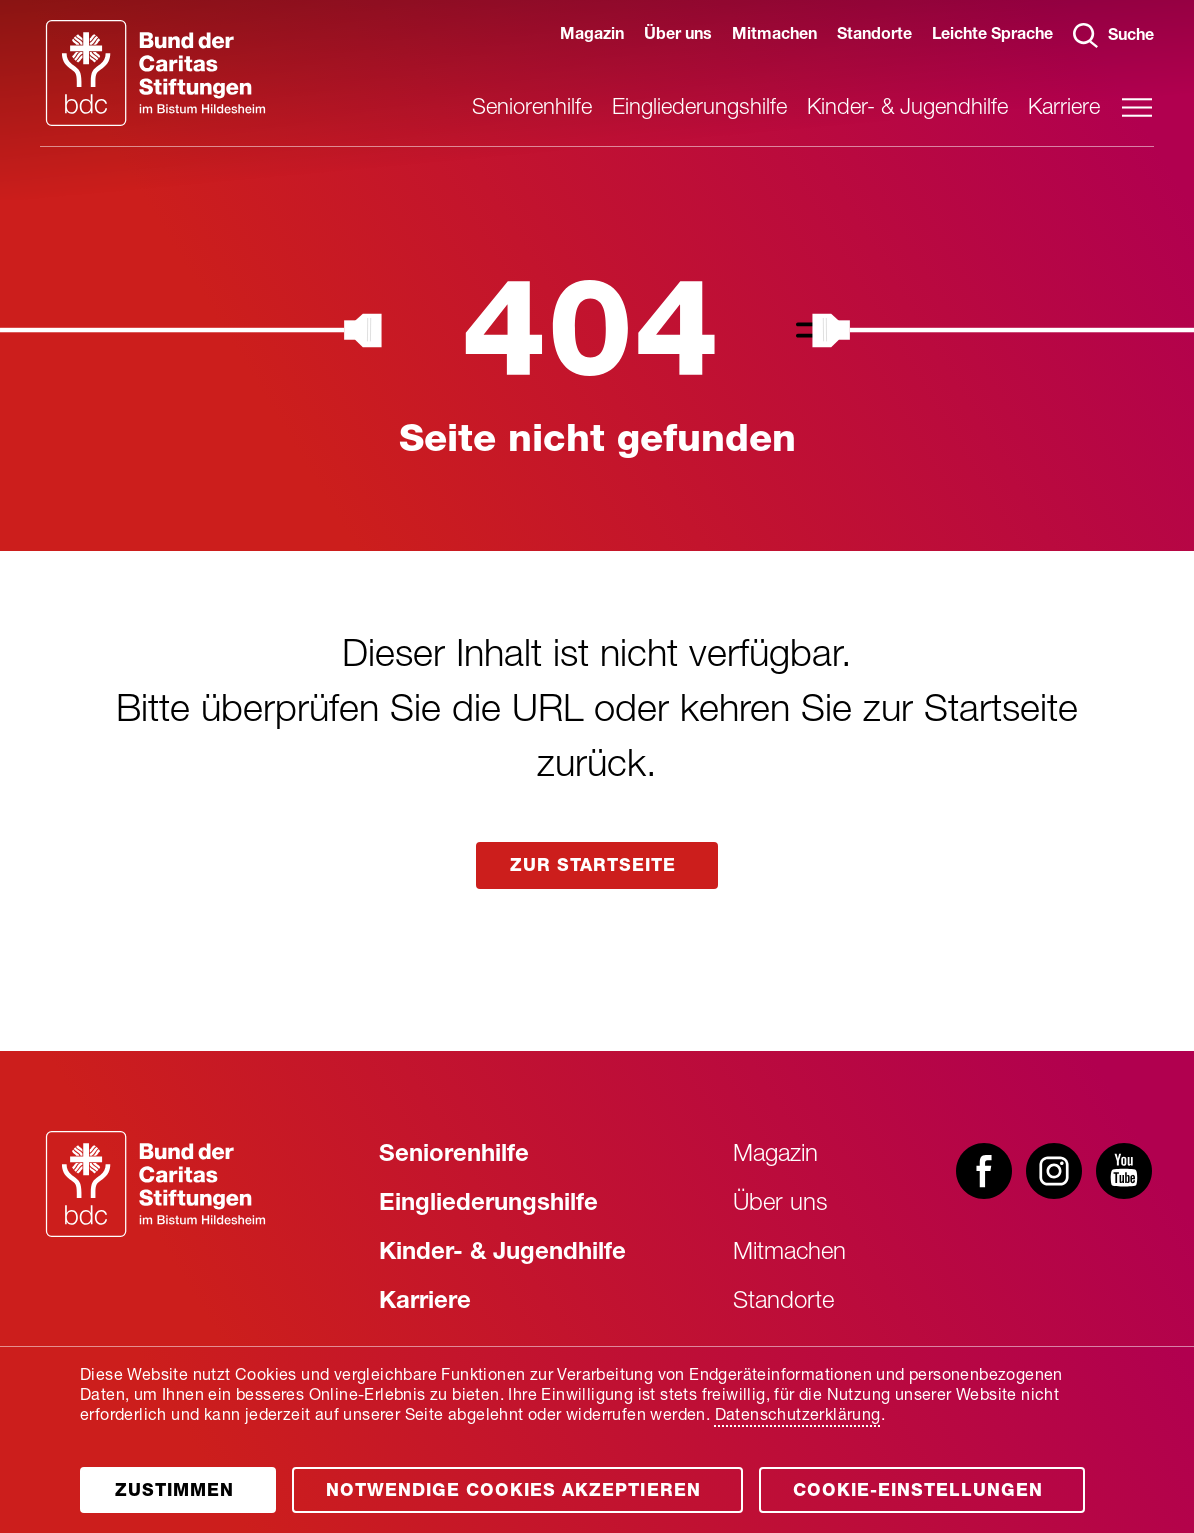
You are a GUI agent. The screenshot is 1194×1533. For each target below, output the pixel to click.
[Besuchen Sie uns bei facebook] (984, 1172)
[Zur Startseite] (155, 1184)
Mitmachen (774, 36)
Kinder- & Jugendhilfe (907, 109)
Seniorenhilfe (532, 109)
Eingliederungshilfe (699, 109)
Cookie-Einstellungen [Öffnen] (947, 1483)
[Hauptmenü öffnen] (1137, 107)
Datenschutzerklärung (798, 1398)
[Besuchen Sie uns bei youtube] (1124, 1172)
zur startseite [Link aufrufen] (597, 867)
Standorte (874, 36)
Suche (1113, 35)
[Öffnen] (183, 1471)
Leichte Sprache (992, 36)
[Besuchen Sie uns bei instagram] (1054, 1172)
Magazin (592, 36)
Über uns (678, 36)
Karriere (1064, 109)
